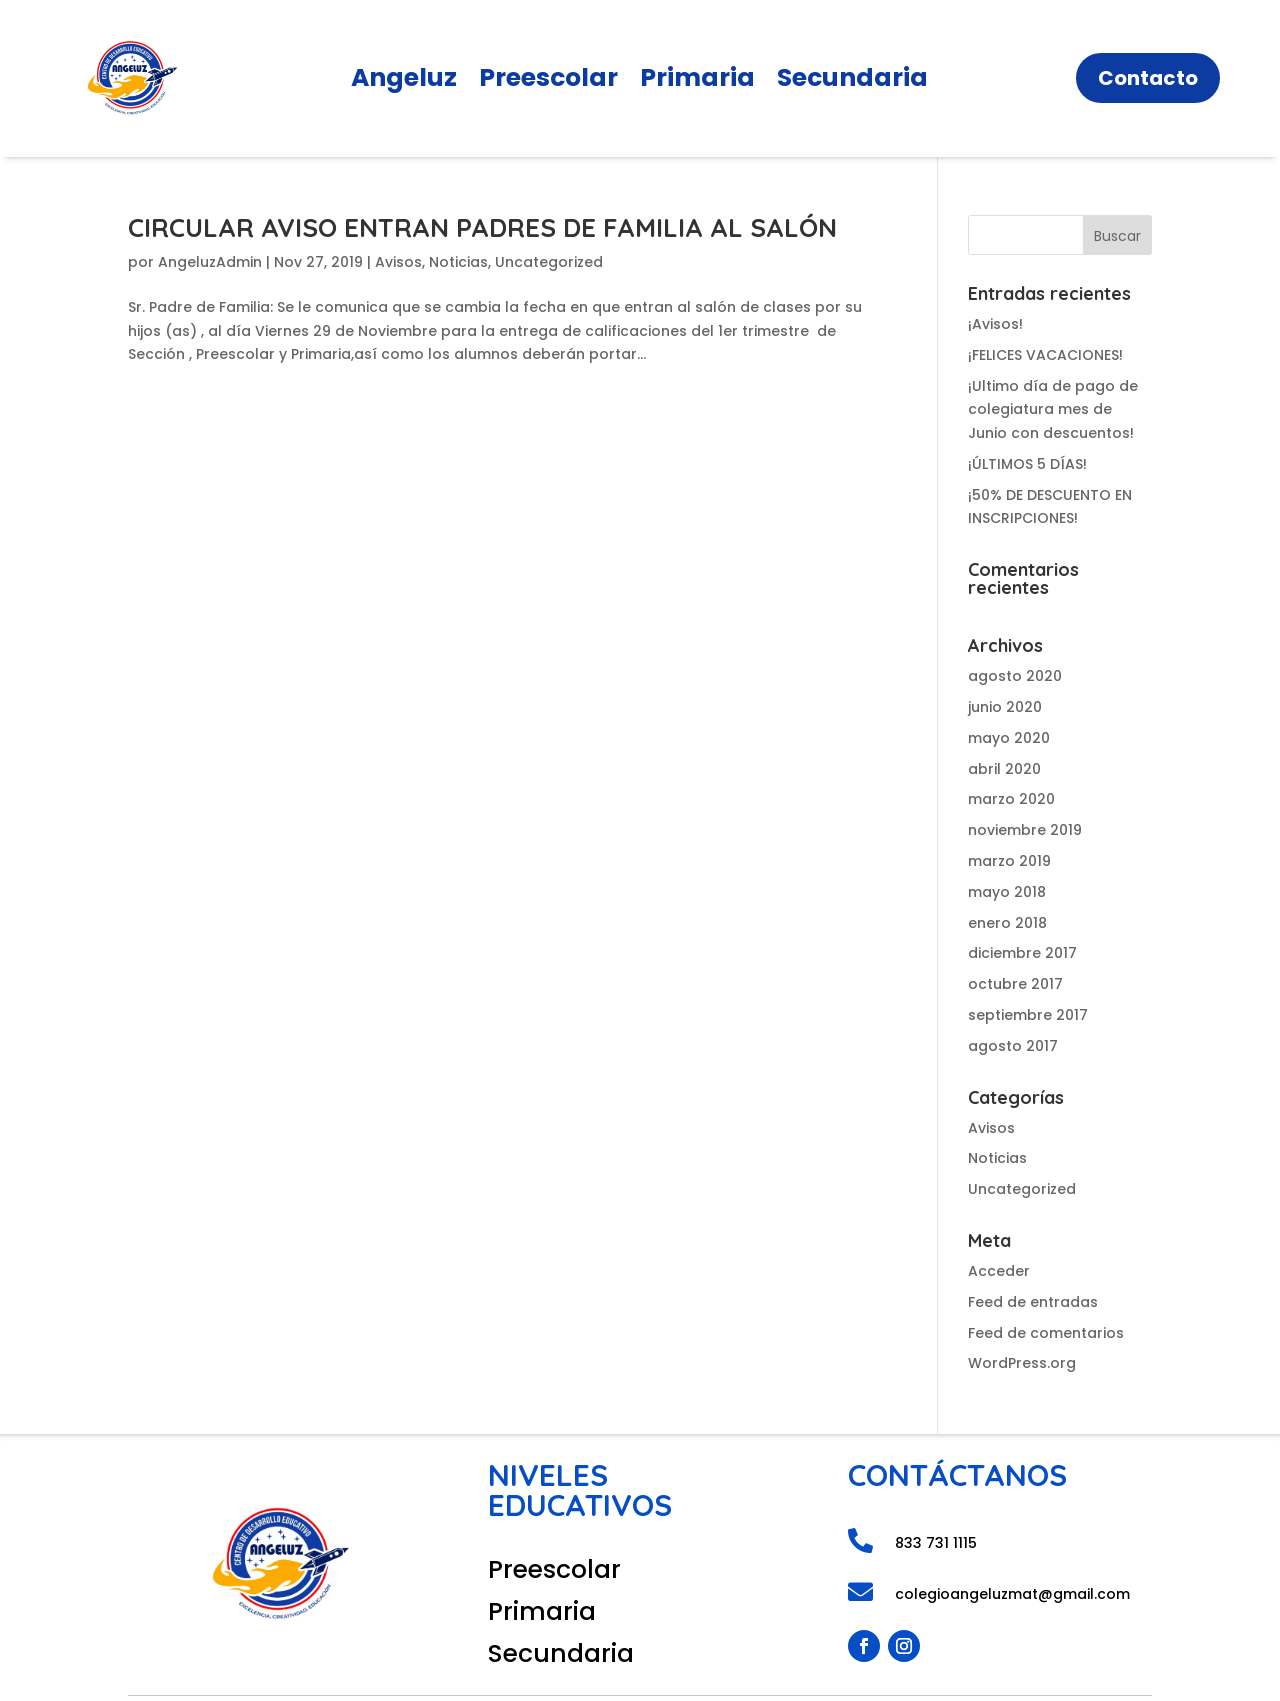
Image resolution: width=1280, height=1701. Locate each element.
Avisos (398, 262)
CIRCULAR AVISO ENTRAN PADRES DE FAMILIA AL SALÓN (482, 227)
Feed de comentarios (1046, 1333)
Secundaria (852, 82)
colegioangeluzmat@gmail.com (1012, 1594)
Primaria (697, 82)
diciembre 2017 (1022, 953)
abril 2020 (1004, 769)
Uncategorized (549, 262)
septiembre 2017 (1028, 1015)
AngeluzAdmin (210, 262)
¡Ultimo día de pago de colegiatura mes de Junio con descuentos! (1053, 410)
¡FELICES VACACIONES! (1045, 355)
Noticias (458, 262)
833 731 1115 (936, 1543)
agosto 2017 (1013, 1046)
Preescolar (548, 82)
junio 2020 (1005, 707)
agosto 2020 (1015, 676)
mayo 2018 (1007, 892)
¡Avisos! (995, 324)
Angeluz (404, 82)
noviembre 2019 (1025, 830)
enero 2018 (1007, 923)
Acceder (999, 1271)
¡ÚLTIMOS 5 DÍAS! (1027, 464)
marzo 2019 (1009, 861)
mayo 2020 (1009, 738)
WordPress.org (1022, 1363)
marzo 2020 (1011, 799)
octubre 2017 (1015, 984)
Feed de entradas (1033, 1302)
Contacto (1148, 78)
